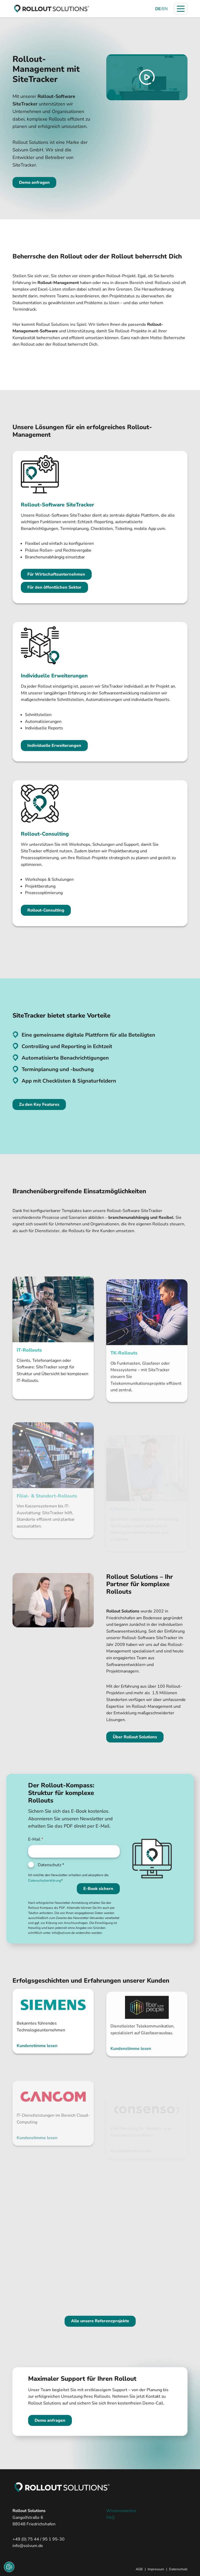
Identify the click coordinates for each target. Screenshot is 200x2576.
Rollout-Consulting (45, 910)
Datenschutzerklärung (44, 1880)
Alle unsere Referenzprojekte (100, 2321)
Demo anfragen (34, 182)
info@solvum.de (27, 2546)
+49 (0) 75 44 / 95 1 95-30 (38, 2539)
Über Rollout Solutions (135, 1737)
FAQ (110, 2517)
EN (165, 9)
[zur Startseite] (51, 8)
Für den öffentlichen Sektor (54, 587)
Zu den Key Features (39, 1104)
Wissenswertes (121, 2511)
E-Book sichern (98, 1889)
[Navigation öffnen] (181, 9)
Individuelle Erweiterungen (54, 745)
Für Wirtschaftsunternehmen (56, 574)
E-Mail (35, 1839)
